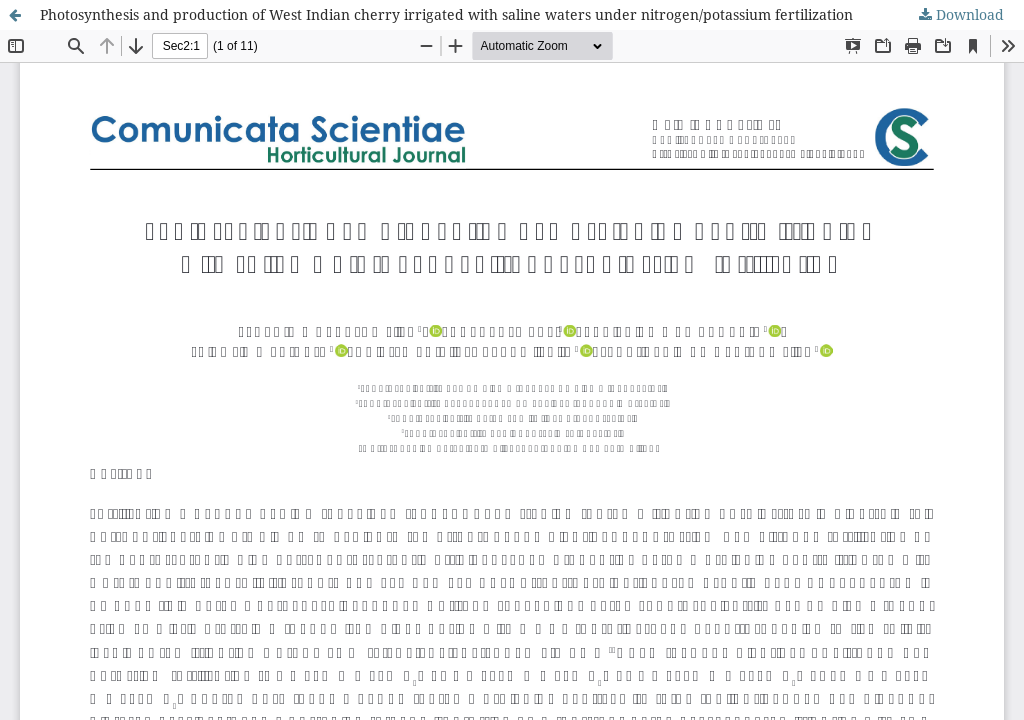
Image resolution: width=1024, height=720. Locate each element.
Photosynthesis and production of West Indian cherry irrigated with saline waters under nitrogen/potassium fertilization (446, 14)
